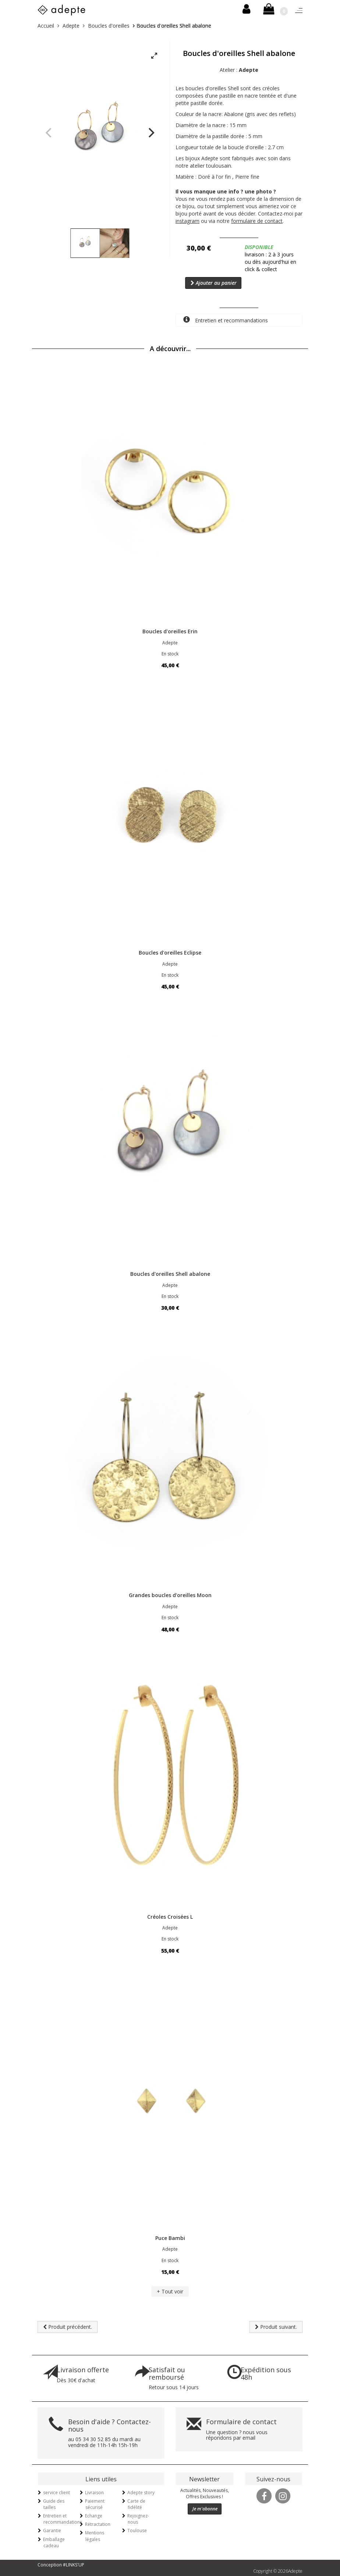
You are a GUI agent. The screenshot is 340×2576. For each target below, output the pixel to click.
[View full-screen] (154, 56)
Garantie (52, 2530)
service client (56, 2492)
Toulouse (137, 2530)
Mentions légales (94, 2536)
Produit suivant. (276, 2326)
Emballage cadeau (54, 2542)
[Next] (150, 133)
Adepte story (141, 2492)
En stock (170, 654)
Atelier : (239, 69)
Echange (93, 2516)
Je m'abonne (204, 2509)
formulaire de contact (257, 220)
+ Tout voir (170, 2291)
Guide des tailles (53, 2504)
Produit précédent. (67, 2326)
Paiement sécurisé (95, 2504)
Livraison (94, 2492)
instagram (187, 220)
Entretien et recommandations (225, 320)
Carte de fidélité (136, 2504)
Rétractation (97, 2524)
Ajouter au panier (214, 282)
